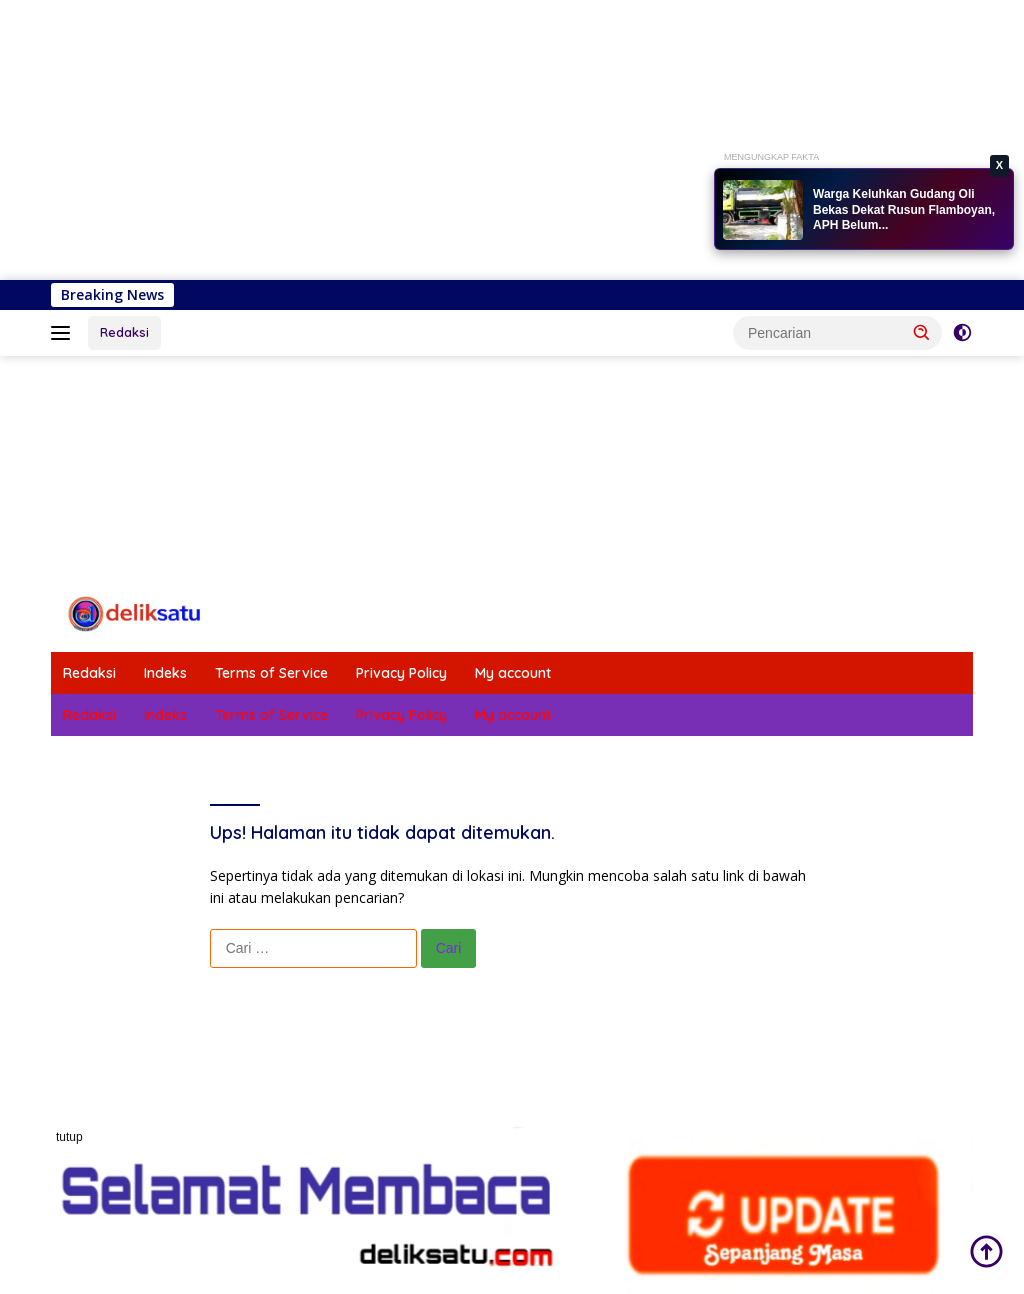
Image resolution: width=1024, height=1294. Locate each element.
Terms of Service (271, 673)
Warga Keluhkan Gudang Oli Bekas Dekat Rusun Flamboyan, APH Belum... (904, 209)
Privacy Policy (401, 673)
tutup (69, 1137)
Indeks (165, 673)
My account (513, 673)
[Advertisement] (512, 140)
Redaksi (124, 332)
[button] (922, 332)
